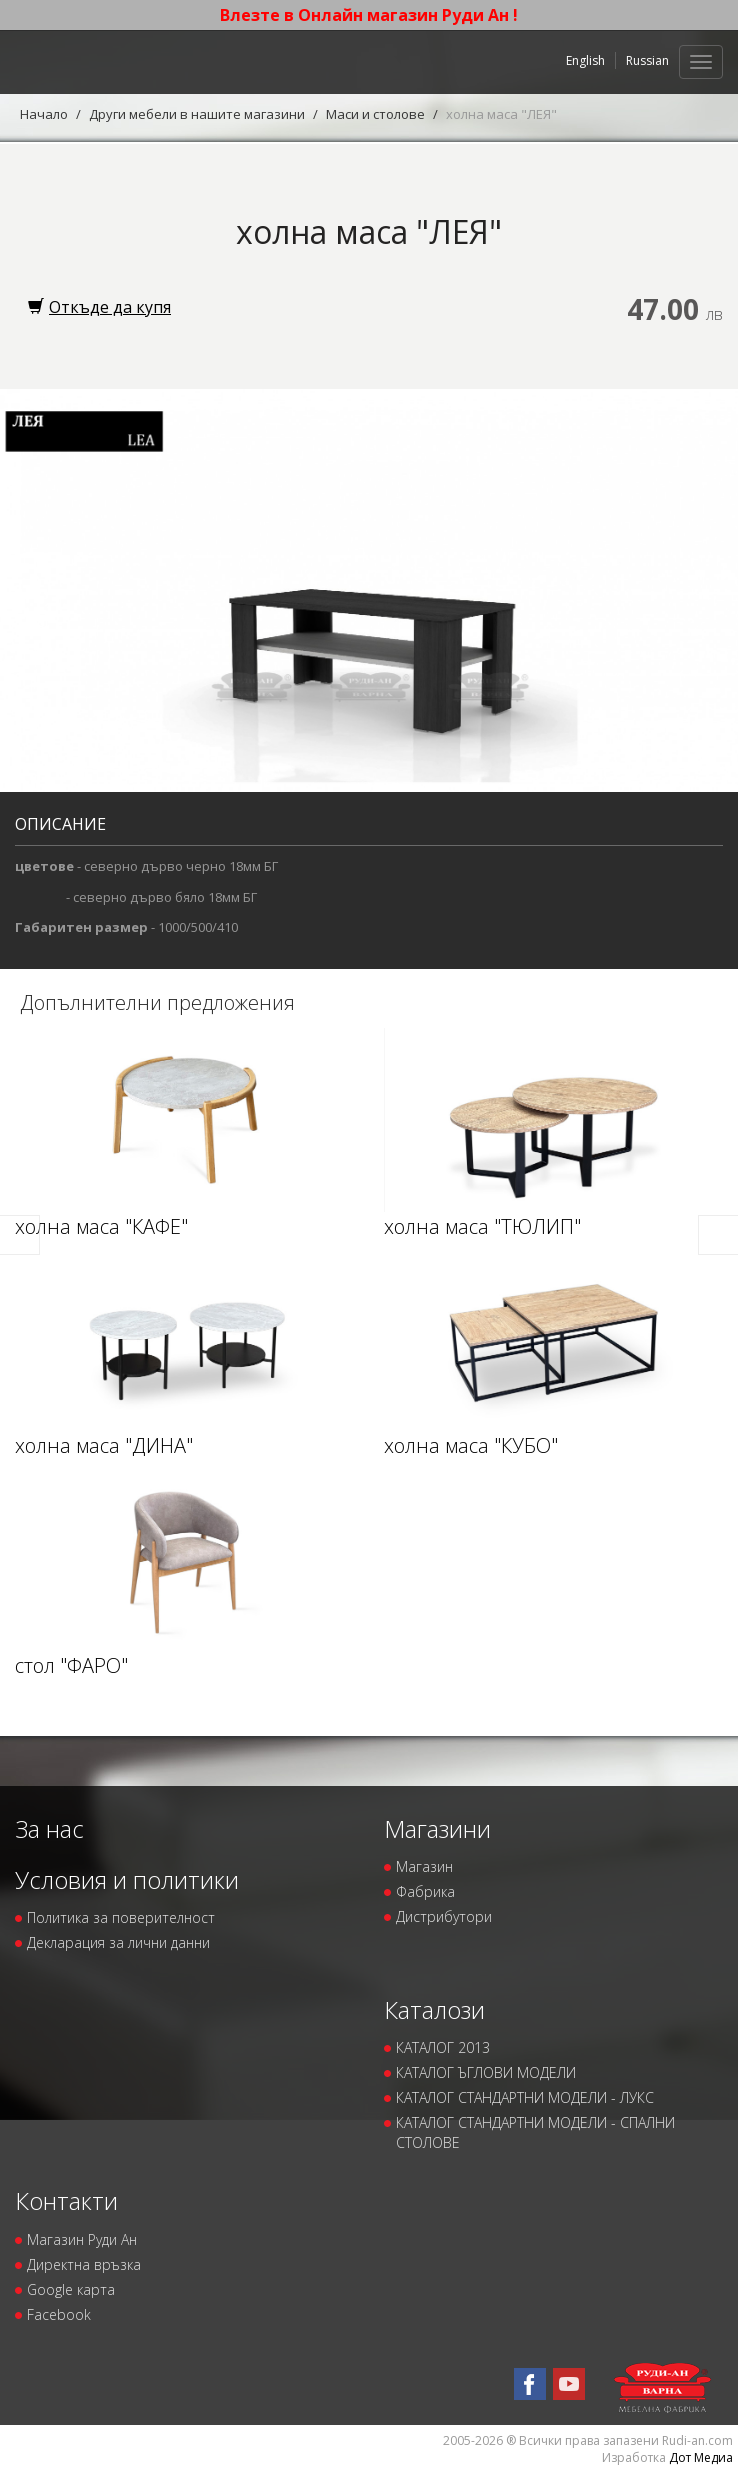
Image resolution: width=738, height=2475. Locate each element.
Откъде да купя (99, 307)
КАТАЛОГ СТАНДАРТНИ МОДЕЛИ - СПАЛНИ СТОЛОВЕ (535, 2132)
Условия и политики (127, 1879)
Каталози (434, 2009)
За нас (49, 1828)
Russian (647, 60)
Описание (60, 824)
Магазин (424, 1866)
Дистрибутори (444, 1916)
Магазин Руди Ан (82, 2239)
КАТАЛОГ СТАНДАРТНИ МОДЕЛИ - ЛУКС (525, 2097)
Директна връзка (84, 2264)
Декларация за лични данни (118, 1942)
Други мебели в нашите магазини (197, 114)
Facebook (59, 2314)
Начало (44, 114)
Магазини (437, 1828)
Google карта (71, 2289)
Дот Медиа (701, 2457)
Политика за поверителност (121, 1917)
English (585, 60)
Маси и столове (375, 114)
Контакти (66, 2200)
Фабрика (425, 1891)
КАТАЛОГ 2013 (443, 2047)
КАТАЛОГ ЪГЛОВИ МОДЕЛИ (486, 2072)
